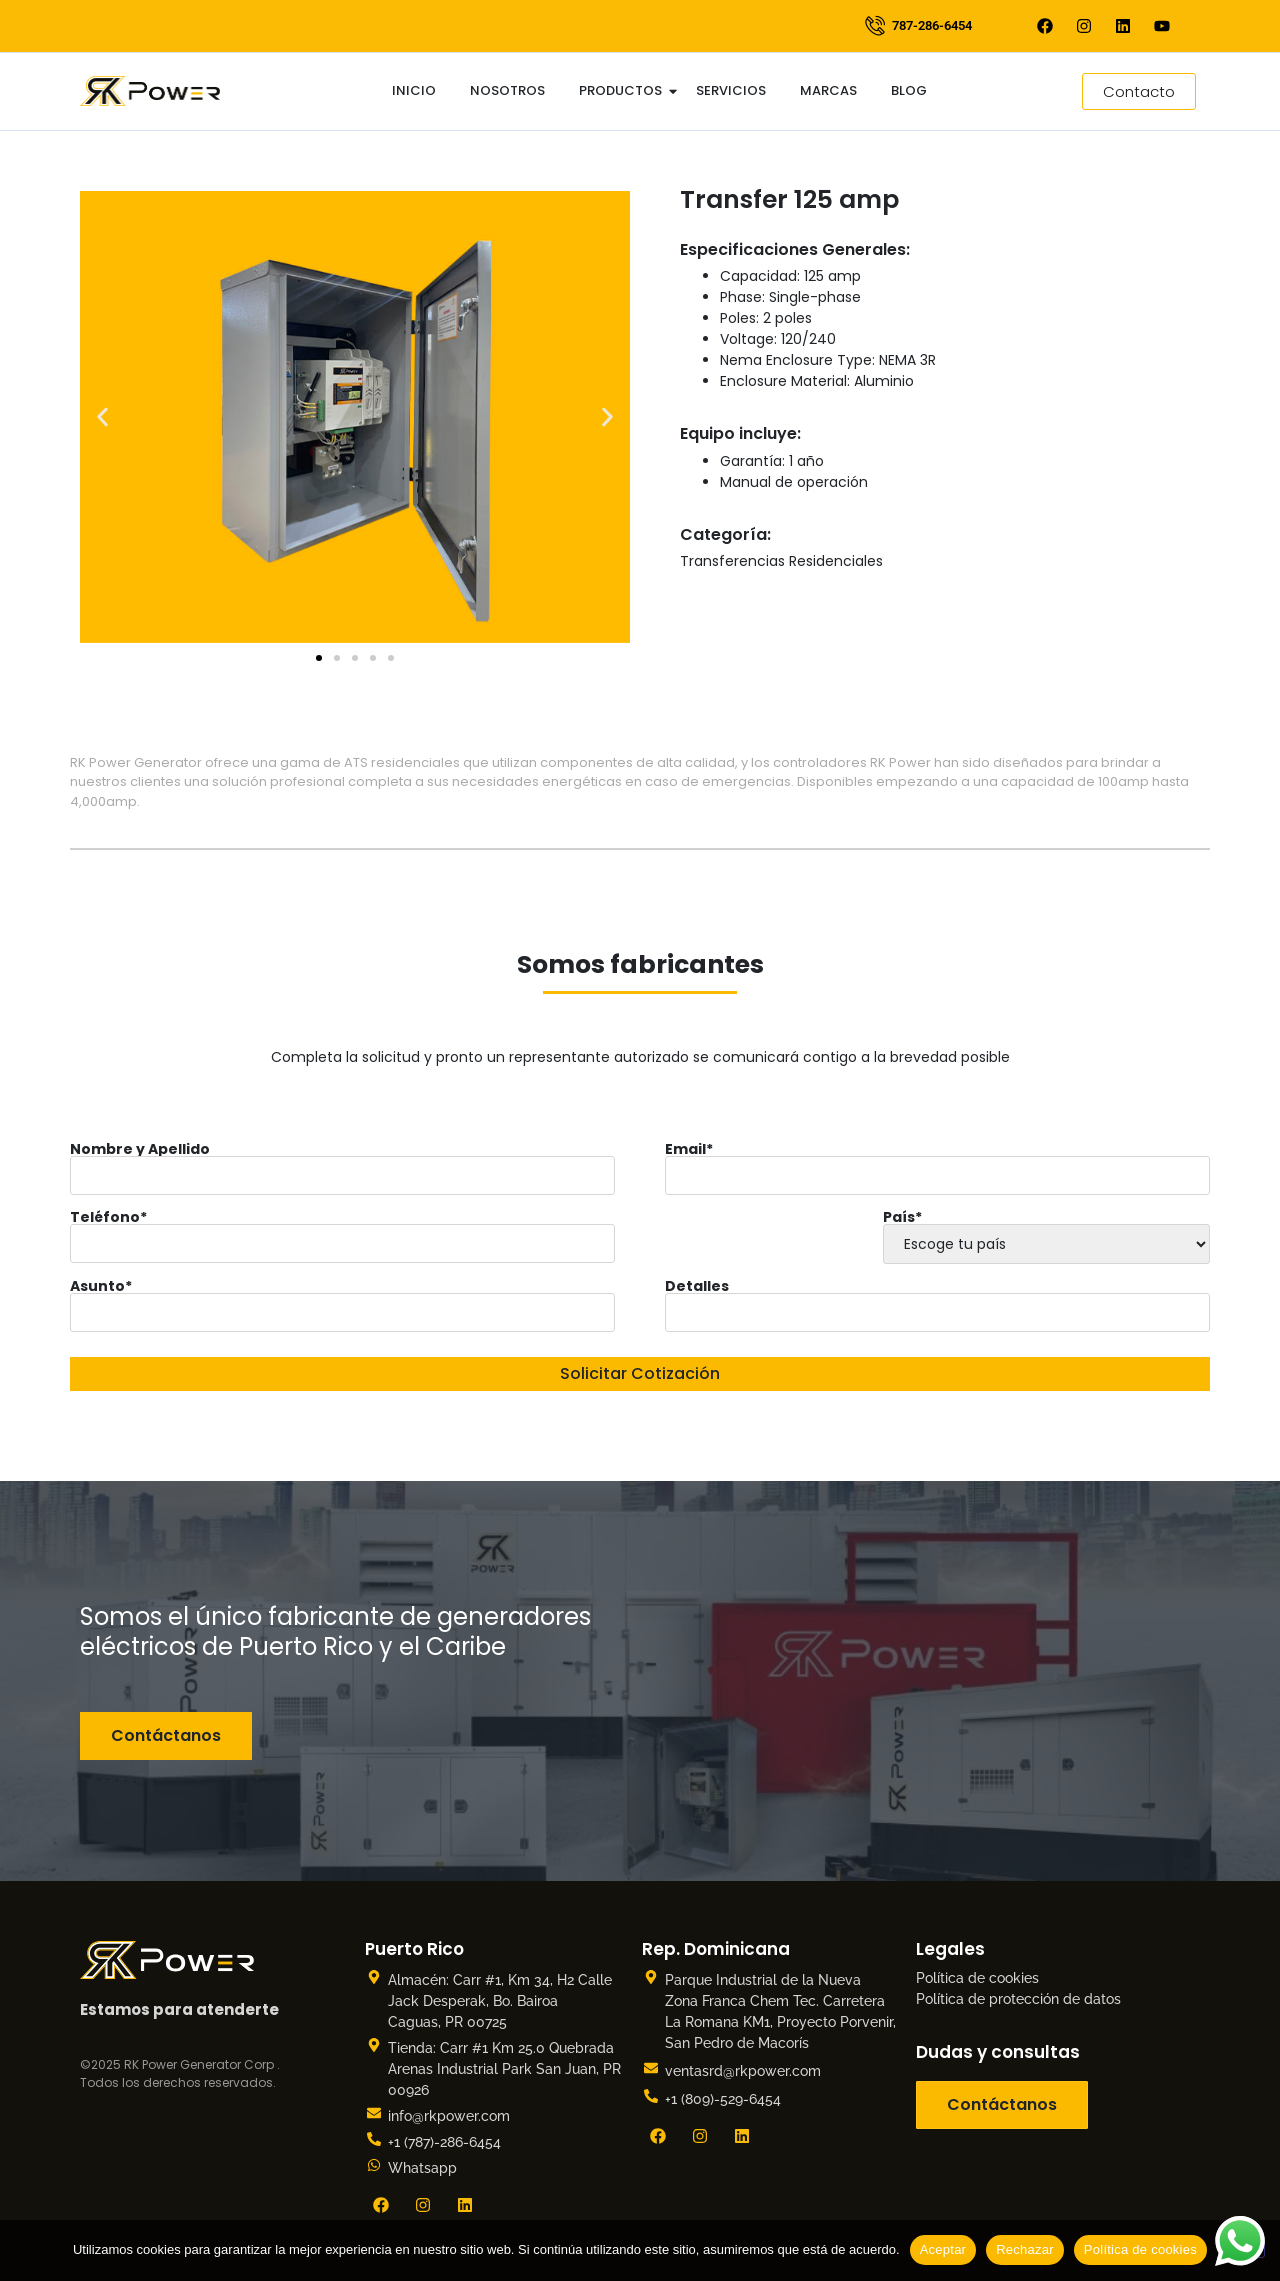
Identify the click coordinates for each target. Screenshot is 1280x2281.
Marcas (828, 90)
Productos (624, 90)
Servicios (731, 90)
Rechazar (1025, 2249)
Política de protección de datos (1018, 1999)
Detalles (937, 1299)
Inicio (414, 90)
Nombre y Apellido (342, 1162)
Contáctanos (166, 1735)
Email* (937, 1162)
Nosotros (507, 90)
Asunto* (342, 1299)
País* (1045, 1235)
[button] (102, 416)
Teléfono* (342, 1230)
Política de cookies (977, 1978)
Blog (909, 90)
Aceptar (943, 2249)
